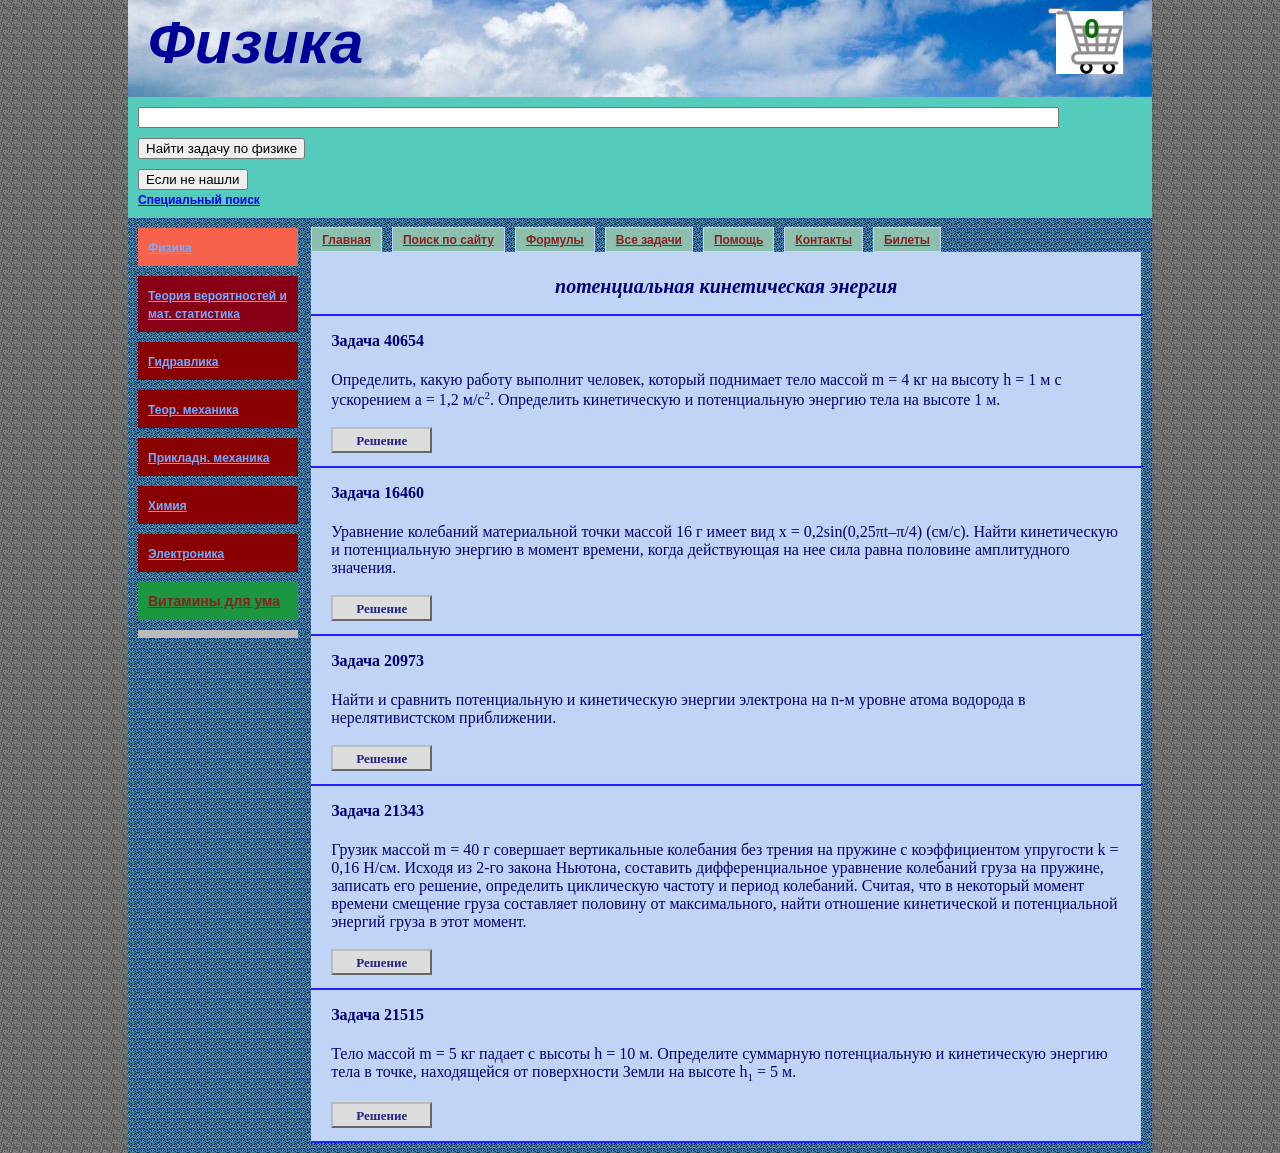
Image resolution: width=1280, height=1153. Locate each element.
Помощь (738, 240)
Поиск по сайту (448, 240)
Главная (346, 240)
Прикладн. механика (208, 458)
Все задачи (649, 240)
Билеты (907, 240)
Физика (170, 248)
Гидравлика (183, 362)
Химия (167, 506)
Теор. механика (193, 410)
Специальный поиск (199, 200)
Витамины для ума (214, 601)
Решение (381, 440)
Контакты (823, 240)
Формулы (555, 240)
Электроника (186, 554)
